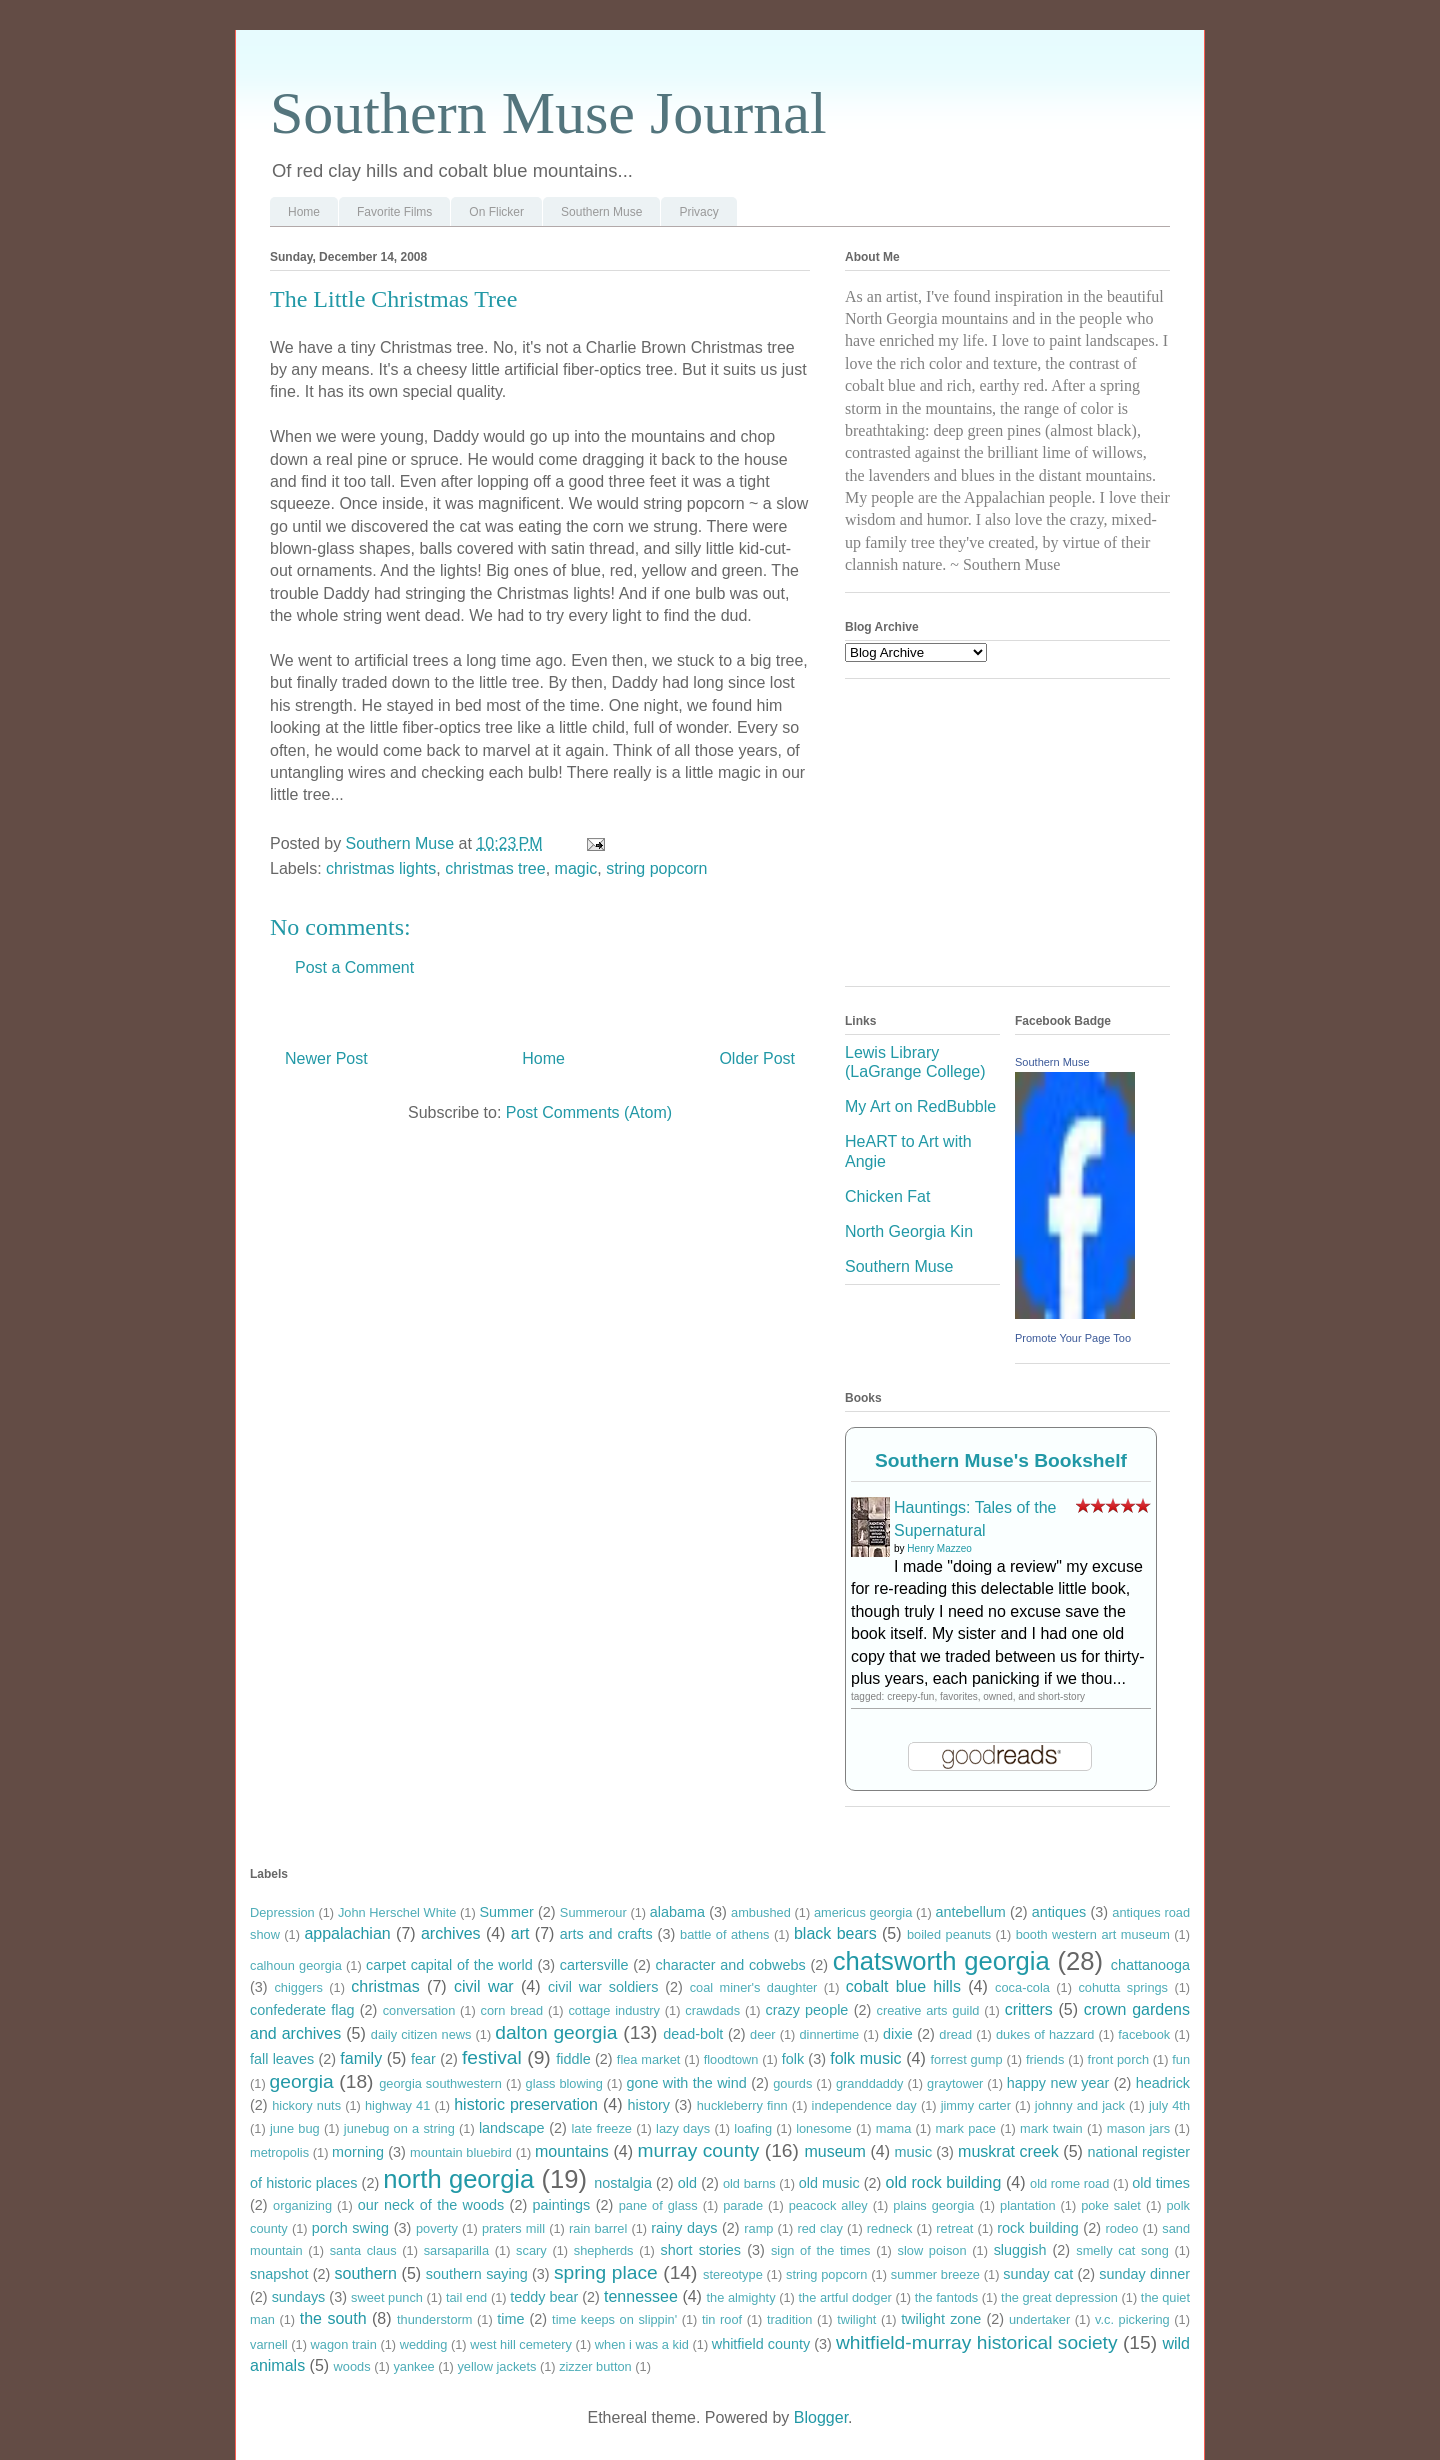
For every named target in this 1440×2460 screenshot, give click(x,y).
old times (1161, 2183)
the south (333, 2318)
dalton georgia (556, 2032)
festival (492, 2057)
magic (576, 868)
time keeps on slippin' (614, 2319)
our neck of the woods (431, 2205)
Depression (282, 1912)
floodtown (731, 2059)
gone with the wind (686, 2083)
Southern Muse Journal (548, 113)
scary (531, 2250)
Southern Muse (601, 212)
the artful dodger (844, 2297)
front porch (1118, 2059)
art (520, 1933)
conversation (419, 2010)
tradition (790, 2319)
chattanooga (1150, 1965)
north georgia (458, 2179)
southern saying (477, 2274)
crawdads (712, 2010)
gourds (792, 2083)
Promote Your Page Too (1073, 1338)
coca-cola (1022, 1987)
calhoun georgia (296, 1965)
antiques (1059, 1912)
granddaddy (870, 2083)
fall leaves (282, 2059)
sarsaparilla (456, 2250)
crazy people (806, 2010)
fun (1181, 2059)
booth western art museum (1093, 1934)
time (510, 2319)
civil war (484, 1986)
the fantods (946, 2297)
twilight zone (941, 2319)
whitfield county (761, 2344)
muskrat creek (1008, 2151)
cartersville (594, 1965)
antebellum (970, 1912)
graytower (955, 2083)
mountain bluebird (461, 2152)
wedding (424, 2344)
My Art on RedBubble (920, 1106)
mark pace (966, 2128)
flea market (649, 2059)
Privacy (698, 212)
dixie (898, 2034)
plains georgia (933, 2205)
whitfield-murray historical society (977, 2342)
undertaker (1039, 2319)
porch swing (350, 2228)
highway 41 (397, 2105)
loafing (753, 2128)
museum (834, 2151)
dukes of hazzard (1045, 2034)
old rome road (1069, 2183)
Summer (506, 1912)
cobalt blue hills (903, 1986)
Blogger (821, 2417)
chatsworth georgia (941, 1961)
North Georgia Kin (909, 1231)
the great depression (1059, 2297)
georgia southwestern (440, 2083)
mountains (572, 2151)
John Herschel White (397, 1912)
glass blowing (564, 2083)
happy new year (1058, 2083)
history (649, 2105)
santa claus (363, 2250)
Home (304, 212)
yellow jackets (496, 2366)
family (361, 2058)
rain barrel (598, 2228)
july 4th (1169, 2105)
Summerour (593, 1912)
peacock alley (828, 2205)
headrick (1163, 2083)
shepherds (604, 2250)
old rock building (943, 2182)
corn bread (512, 2010)
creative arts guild (928, 2010)
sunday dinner (1144, 2274)
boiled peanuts (949, 1934)
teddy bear (544, 2297)
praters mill (513, 2228)
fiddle (573, 2059)
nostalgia (623, 2183)
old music (829, 2183)
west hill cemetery (521, 2344)
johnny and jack (1080, 2105)
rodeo (1122, 2228)
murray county (699, 2150)
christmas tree (495, 868)
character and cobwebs (731, 1965)
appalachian (347, 1933)
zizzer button (595, 2366)
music (914, 2152)
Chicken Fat (887, 1196)
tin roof (722, 2319)
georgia (302, 2081)
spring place (606, 2272)
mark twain (1051, 2128)
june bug (295, 2128)
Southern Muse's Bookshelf (1001, 1460)
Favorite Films (394, 212)
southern (366, 2273)
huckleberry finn (742, 2105)
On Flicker (496, 212)
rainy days (684, 2228)
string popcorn (656, 868)
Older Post (757, 1058)
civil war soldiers (603, 1987)
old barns (749, 2183)
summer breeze (935, 2274)
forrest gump (967, 2059)
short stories (701, 2250)
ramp (758, 2228)
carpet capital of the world (449, 1965)
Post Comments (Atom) (589, 1112)
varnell (269, 2344)
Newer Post (326, 1058)
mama (894, 2128)
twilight (856, 2319)
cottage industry (614, 2010)
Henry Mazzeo (939, 1548)
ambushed (761, 1912)
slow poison (932, 2250)
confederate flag (302, 2010)
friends (1045, 2059)
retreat (954, 2228)
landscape (512, 2128)
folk (793, 2059)
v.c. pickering (1132, 2319)
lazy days (683, 2128)
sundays (299, 2297)
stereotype (733, 2274)
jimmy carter (976, 2105)
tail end (466, 2297)
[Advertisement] (995, 839)
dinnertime (829, 2034)
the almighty (740, 2297)
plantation (1028, 2205)
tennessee (641, 2296)
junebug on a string (399, 2128)
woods (352, 2366)
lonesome (824, 2128)
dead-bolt (693, 2034)
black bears (835, 1933)
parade (743, 2205)
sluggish (1020, 2250)
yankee (413, 2366)
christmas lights (381, 868)
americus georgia (863, 1912)
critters (1029, 2009)
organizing (302, 2205)
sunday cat (1038, 2274)
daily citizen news (421, 2034)
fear (423, 2059)
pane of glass (658, 2205)
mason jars (1138, 2128)
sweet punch (387, 2297)
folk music (865, 2058)
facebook (1144, 2034)
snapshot (279, 2274)
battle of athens (724, 1934)
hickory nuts (306, 2105)
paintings (562, 2205)
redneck (890, 2228)
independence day (864, 2105)
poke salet (1111, 2205)
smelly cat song (1122, 2250)
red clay (819, 2228)
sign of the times (821, 2250)
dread (955, 2034)
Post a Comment (354, 967)
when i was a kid (642, 2344)
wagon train (344, 2344)
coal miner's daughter (754, 1987)
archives (451, 1933)
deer (763, 2034)
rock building (1037, 2228)
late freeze (602, 2128)
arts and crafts (606, 1934)
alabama (677, 1912)
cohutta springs (1123, 1987)
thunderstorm (434, 2319)
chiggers (298, 1987)
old (687, 2183)
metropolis (279, 2152)
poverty (437, 2228)
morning (358, 2152)
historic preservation (526, 2104)
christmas (385, 1986)
